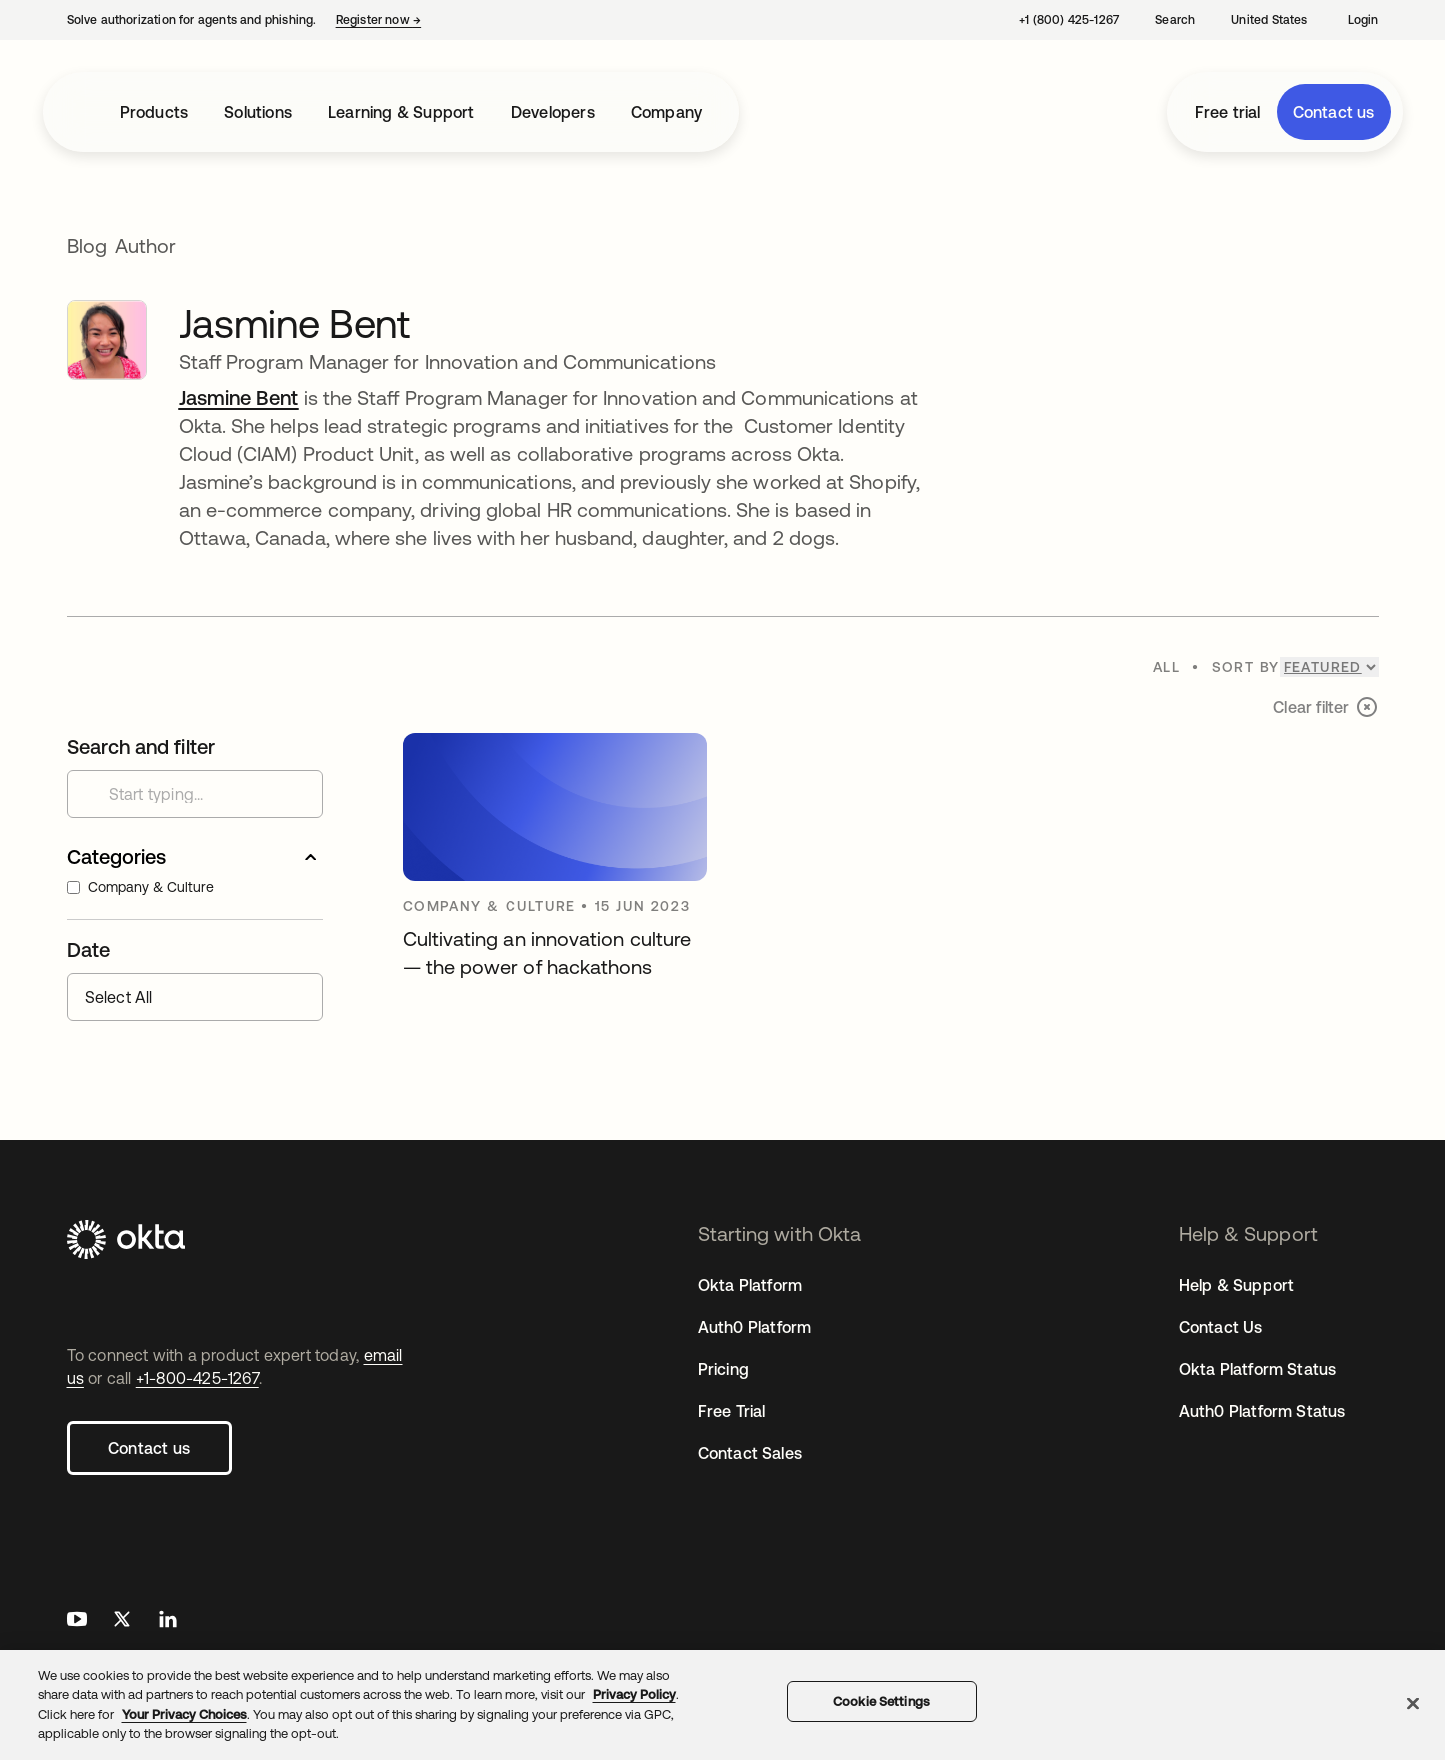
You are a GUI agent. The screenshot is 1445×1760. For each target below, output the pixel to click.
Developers (553, 112)
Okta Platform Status (1258, 1369)
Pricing (723, 1369)
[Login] (1361, 20)
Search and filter (141, 746)
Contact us (1334, 112)
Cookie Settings (881, 1701)
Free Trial (732, 1411)
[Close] (1413, 1703)
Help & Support (1237, 1285)
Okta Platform (750, 1285)
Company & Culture (140, 887)
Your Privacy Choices (184, 1714)
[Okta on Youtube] (77, 1621)
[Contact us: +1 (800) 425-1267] (1067, 20)
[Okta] (242, 1242)
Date (88, 949)
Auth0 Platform (755, 1327)
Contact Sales (750, 1453)
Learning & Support (401, 112)
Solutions (258, 112)
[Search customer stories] (195, 794)
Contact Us (1221, 1327)
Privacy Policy (634, 1694)
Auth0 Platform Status (1262, 1411)
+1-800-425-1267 (197, 1378)
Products (154, 112)
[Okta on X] (122, 1621)
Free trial (1228, 112)
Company (666, 112)
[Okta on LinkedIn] (168, 1621)
